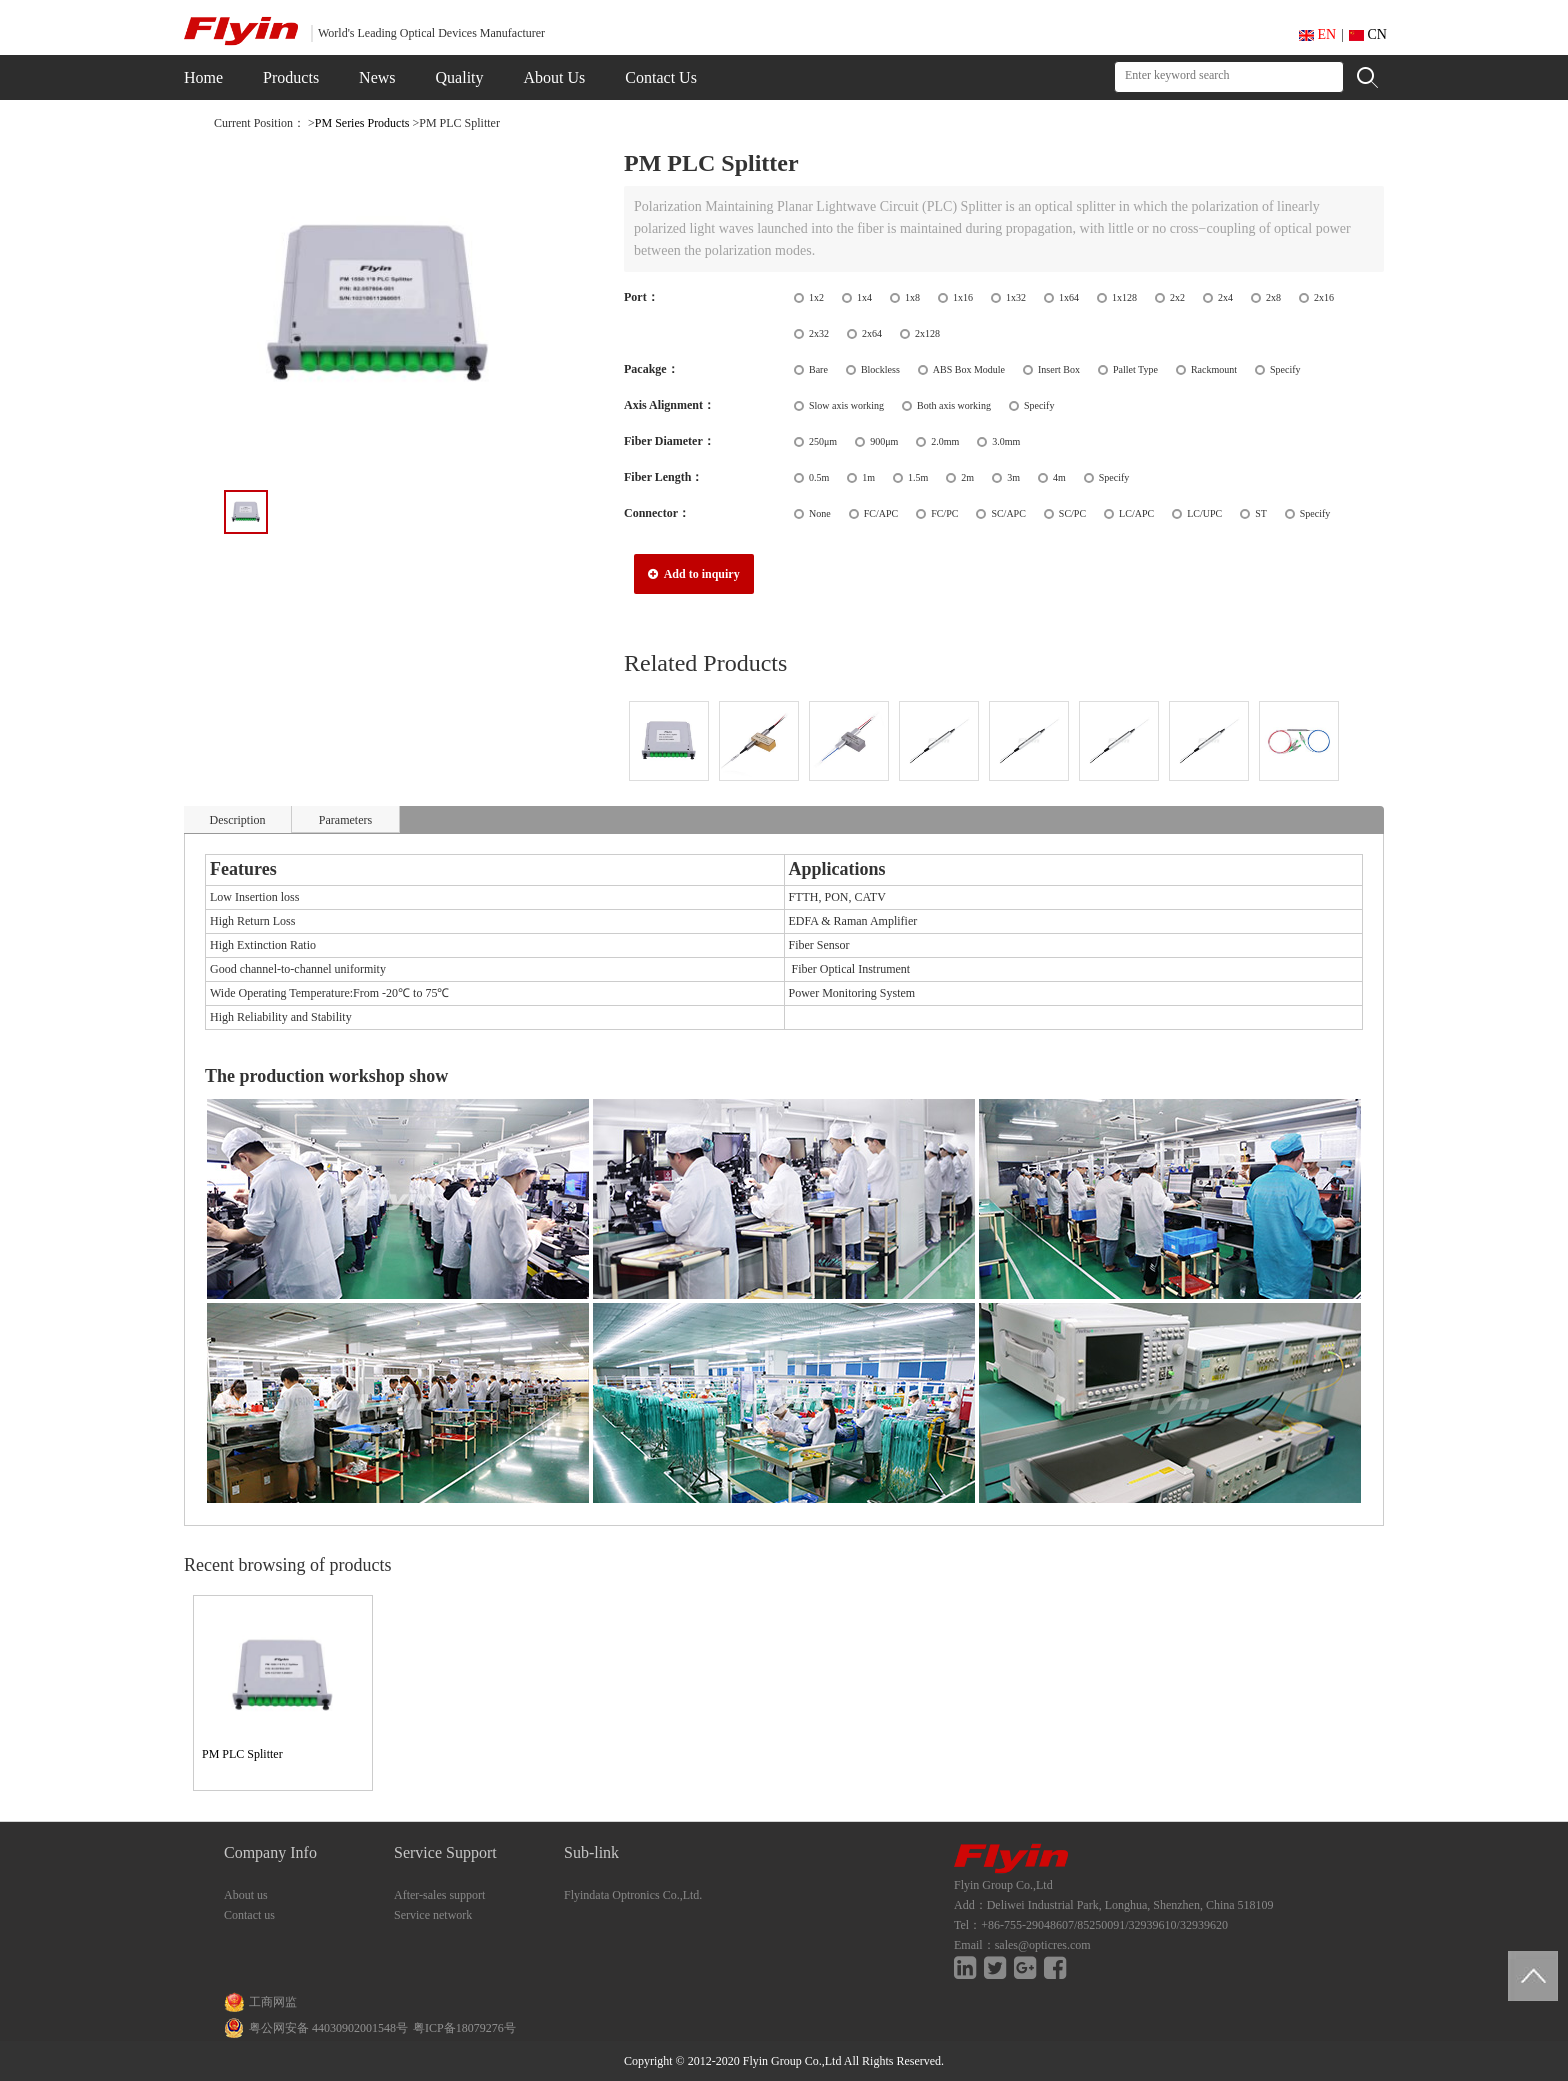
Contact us (249, 1915)
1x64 (1069, 297)
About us (246, 1895)
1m (868, 477)
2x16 (1324, 297)
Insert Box (1059, 369)
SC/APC (1008, 513)
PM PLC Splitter (242, 1754)
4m (1059, 477)
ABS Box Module (969, 369)
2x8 (1273, 297)
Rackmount (1214, 369)
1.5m (918, 477)
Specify (1285, 369)
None (820, 513)
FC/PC (944, 513)
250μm (823, 441)
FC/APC (881, 513)
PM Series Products (362, 123)
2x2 (1177, 297)
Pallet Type (1135, 369)
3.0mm (1006, 441)
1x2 (816, 297)
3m (1013, 477)
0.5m (819, 477)
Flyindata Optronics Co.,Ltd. (633, 1895)
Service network (433, 1915)
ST (1261, 513)
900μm (884, 441)
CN (1368, 34)
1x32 (1016, 297)
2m (967, 477)
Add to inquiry (693, 574)
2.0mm (945, 441)
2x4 (1225, 297)
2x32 (819, 333)
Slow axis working (846, 405)
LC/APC (1136, 513)
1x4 (864, 297)
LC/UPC (1204, 513)
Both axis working (954, 405)
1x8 (912, 297)
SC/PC (1072, 513)
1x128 (1124, 297)
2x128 (927, 333)
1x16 (963, 297)
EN (1317, 34)
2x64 (872, 333)
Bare (818, 369)
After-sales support (439, 1895)
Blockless (880, 369)
